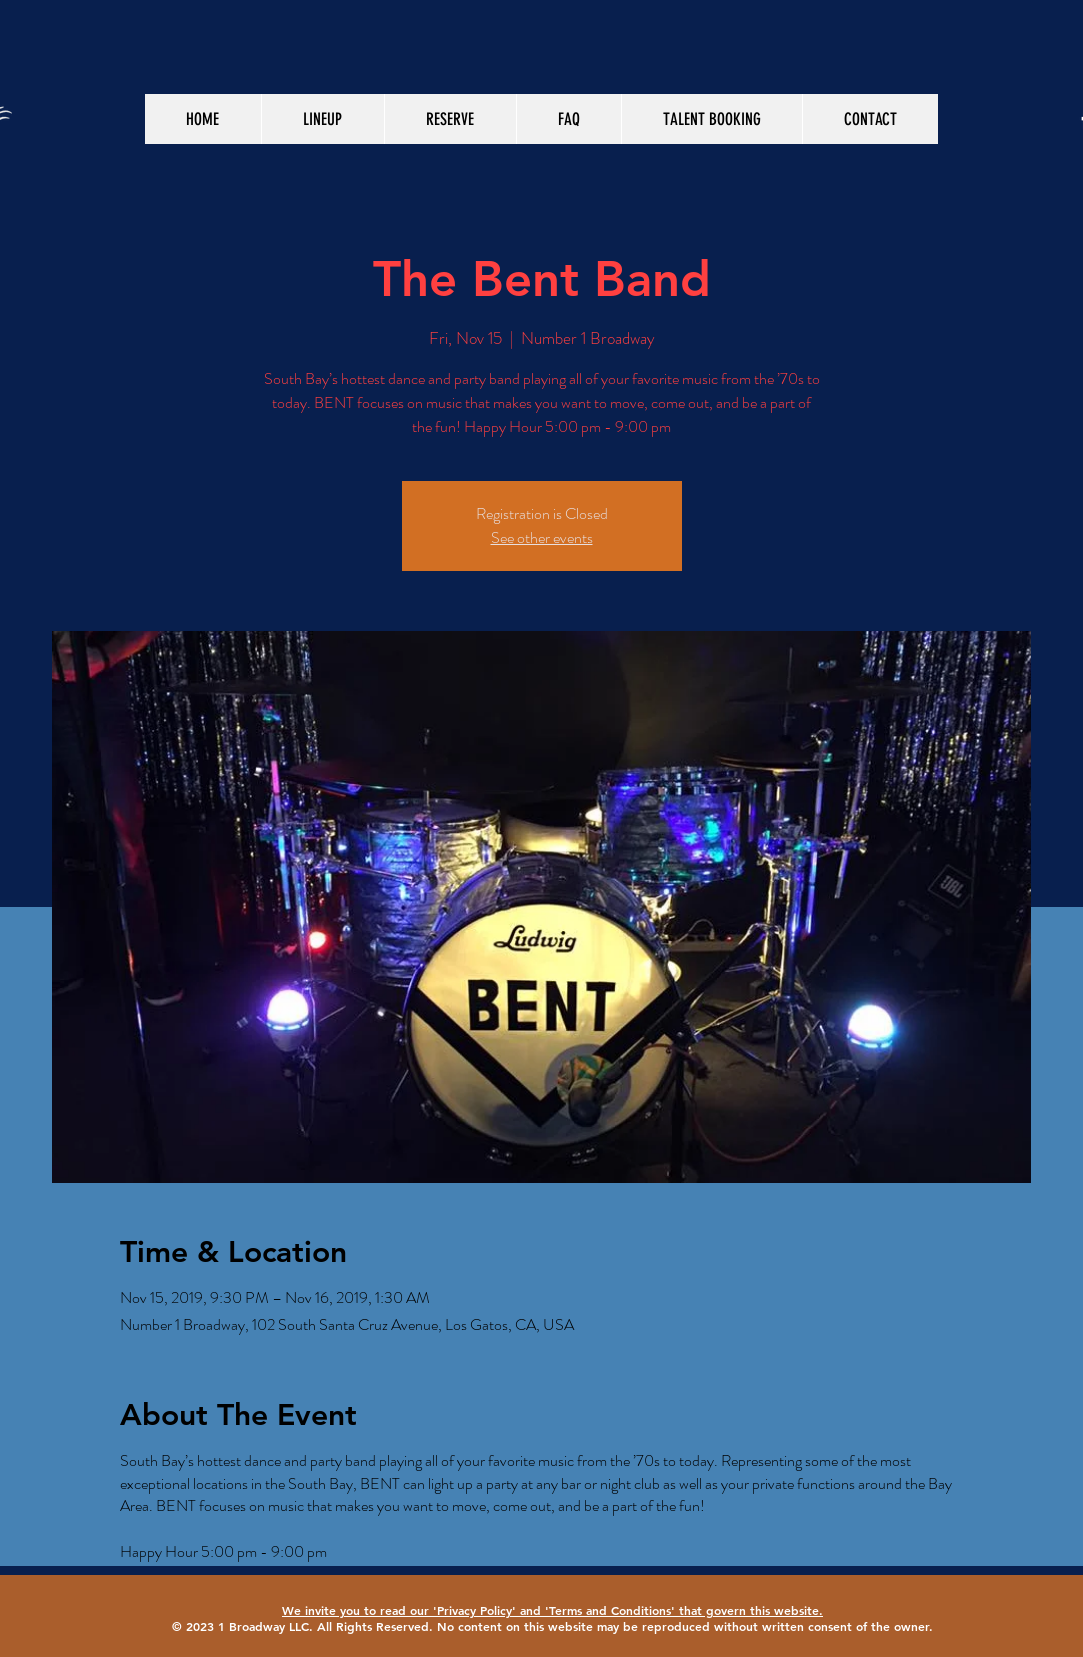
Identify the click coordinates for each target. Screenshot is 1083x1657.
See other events (542, 537)
